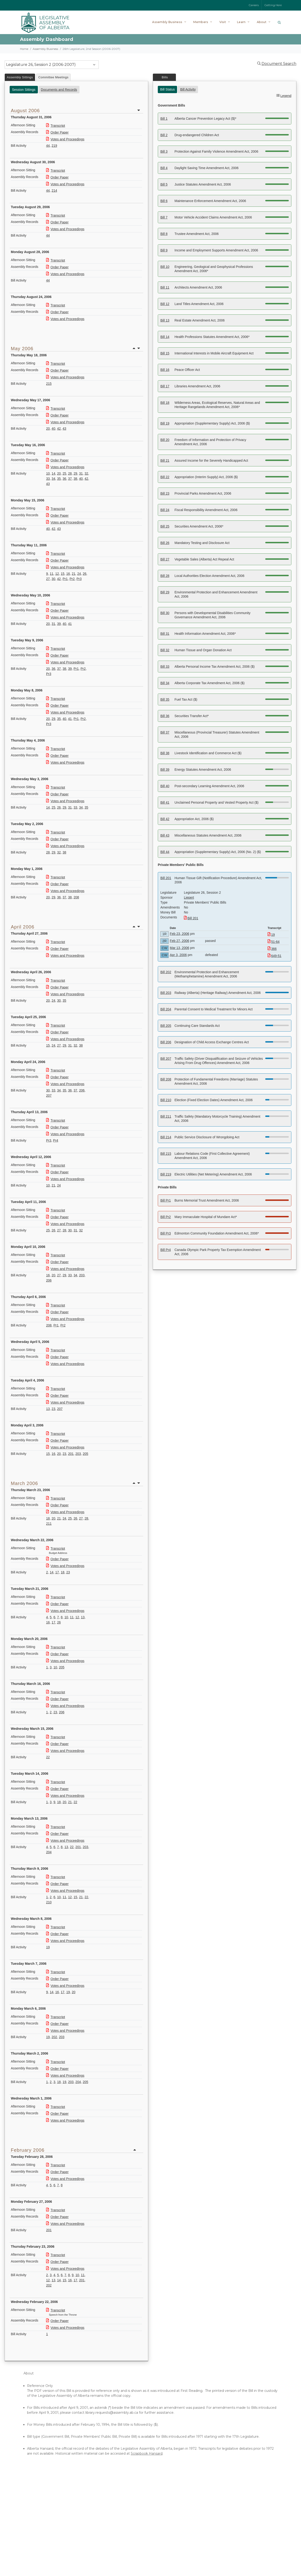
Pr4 (55, 1140)
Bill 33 (164, 666)
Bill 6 (163, 201)
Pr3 (79, 579)
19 (48, 1947)
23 (53, 1409)
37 (70, 478)
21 (73, 574)
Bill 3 (163, 151)
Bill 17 (164, 386)
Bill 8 (163, 234)
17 (57, 1572)
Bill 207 (165, 1058)
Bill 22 (164, 477)
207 (48, 1095)
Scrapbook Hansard (146, 2453)
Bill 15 (164, 353)
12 (57, 574)
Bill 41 (164, 802)
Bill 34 (164, 683)
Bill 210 (165, 1100)
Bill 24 (164, 510)
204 (48, 1852)
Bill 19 (164, 423)
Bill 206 (165, 1042)
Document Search (278, 63)
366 (272, 949)
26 (85, 574)
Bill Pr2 (165, 1217)
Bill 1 (163, 118)
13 (48, 1409)
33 (48, 478)
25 (64, 473)
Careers (254, 5)
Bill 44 (164, 852)
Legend (285, 96)
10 (48, 473)
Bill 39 (164, 769)
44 (48, 145)
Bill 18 (164, 403)
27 (48, 579)
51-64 (274, 942)
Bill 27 (164, 559)
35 (59, 478)
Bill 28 (164, 576)
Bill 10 (164, 267)
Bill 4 (163, 168)
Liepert (189, 897)
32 (86, 473)
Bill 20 (164, 440)
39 (59, 624)
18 (48, 1518)
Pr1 (65, 579)
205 (85, 1454)
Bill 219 (165, 1174)
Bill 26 (164, 543)
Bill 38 (164, 753)
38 (75, 478)
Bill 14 (164, 337)
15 (62, 574)
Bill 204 (165, 1009)
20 (48, 428)
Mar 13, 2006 (179, 948)
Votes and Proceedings (65, 139)
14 (53, 473)
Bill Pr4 (165, 1250)
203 (81, 1275)
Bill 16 (164, 370)
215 (48, 383)
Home (24, 49)
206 (81, 1090)
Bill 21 (164, 460)
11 (52, 574)
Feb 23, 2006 (179, 934)
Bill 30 (164, 613)
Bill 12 (164, 304)
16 (68, 574)
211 (48, 1523)
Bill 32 (164, 650)
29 (75, 473)
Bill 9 (163, 250)
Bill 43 (164, 835)
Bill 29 (164, 592)
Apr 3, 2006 (178, 955)
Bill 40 (164, 786)
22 (48, 1757)
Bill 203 (165, 993)
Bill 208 (165, 1079)
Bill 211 (165, 1116)
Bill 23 (164, 493)
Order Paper (57, 132)
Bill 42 (164, 819)
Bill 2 (163, 135)
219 (54, 145)
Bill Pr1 (165, 1200)
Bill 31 (164, 633)
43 (64, 428)
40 (53, 428)
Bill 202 (165, 972)
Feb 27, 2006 (179, 941)
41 (70, 624)
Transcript (55, 125)
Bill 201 (165, 878)
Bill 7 (163, 217)
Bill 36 (164, 716)
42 (59, 428)
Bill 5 (163, 184)
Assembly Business (45, 49)
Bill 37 (164, 732)
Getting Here (273, 5)
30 (53, 579)
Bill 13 (164, 320)
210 (48, 1902)
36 (64, 478)
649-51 (274, 956)
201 (70, 1454)
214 (54, 190)
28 (70, 473)
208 (76, 897)
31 (81, 473)
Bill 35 (164, 699)
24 (79, 574)
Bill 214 (165, 1137)
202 (54, 2037)
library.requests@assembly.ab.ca (111, 2412)
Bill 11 (164, 287)
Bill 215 (165, 1153)
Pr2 (72, 579)
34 (53, 478)
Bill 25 (164, 526)
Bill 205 (165, 1026)
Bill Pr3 (165, 1233)
